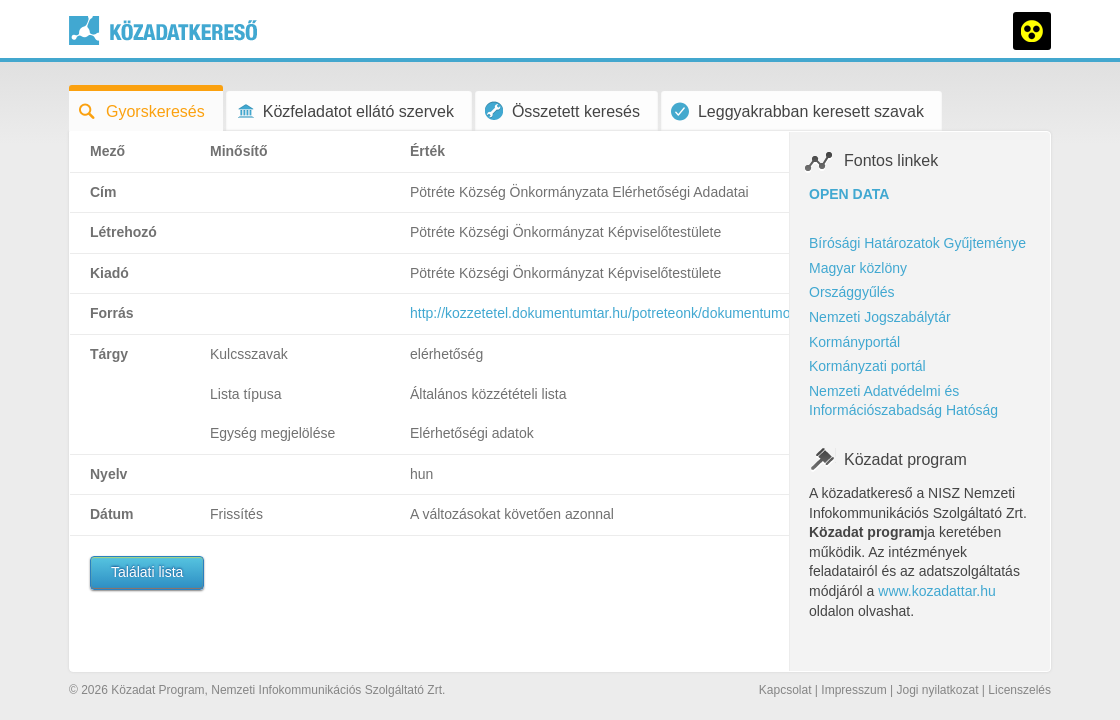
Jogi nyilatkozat (937, 690)
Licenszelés (1019, 690)
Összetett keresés (562, 110)
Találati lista (147, 572)
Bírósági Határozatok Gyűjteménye (917, 243)
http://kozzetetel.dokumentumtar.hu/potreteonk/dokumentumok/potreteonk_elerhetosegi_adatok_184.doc (734, 313)
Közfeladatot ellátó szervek (345, 111)
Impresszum (853, 690)
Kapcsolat (785, 690)
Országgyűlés (852, 292)
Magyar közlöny (858, 268)
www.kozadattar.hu (937, 591)
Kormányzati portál (867, 366)
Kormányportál (854, 342)
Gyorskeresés (142, 111)
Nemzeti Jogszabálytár (880, 317)
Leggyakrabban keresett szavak (797, 111)
